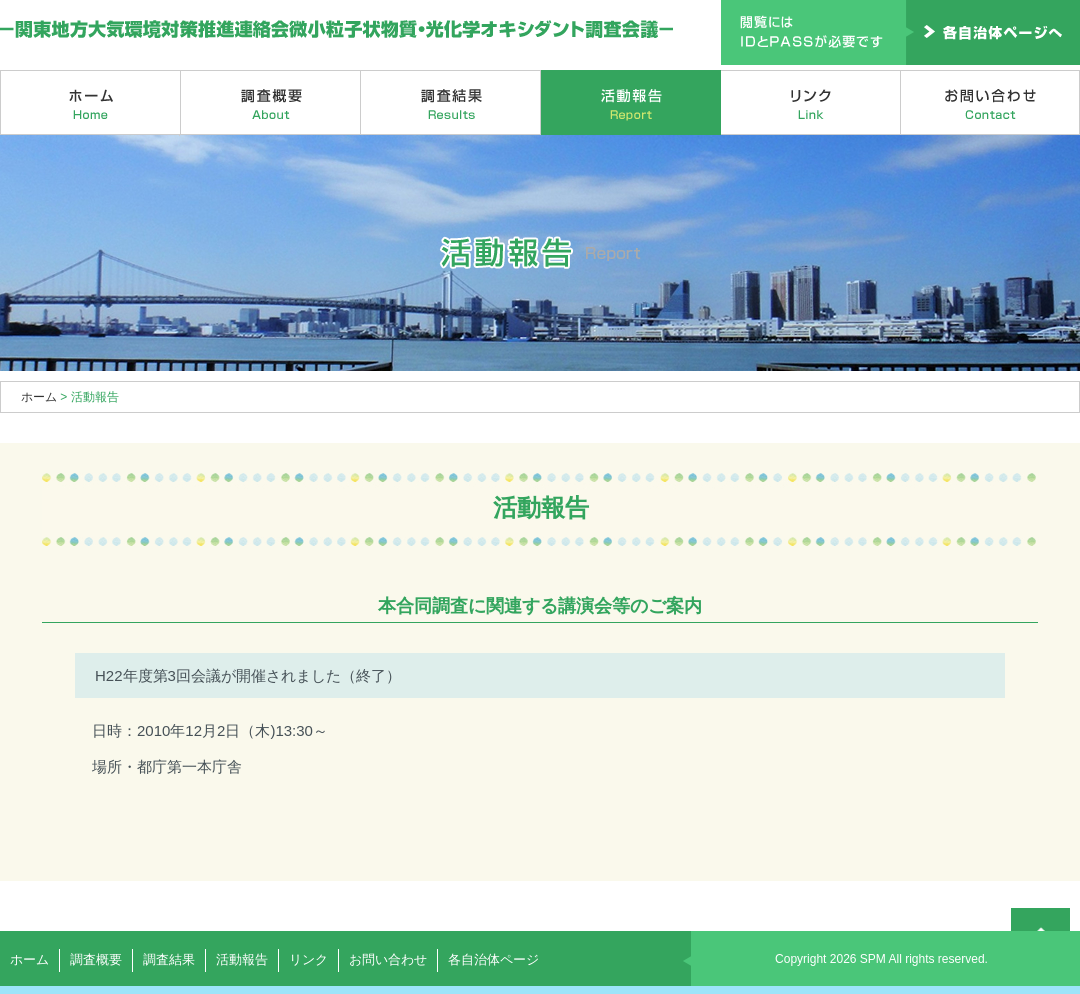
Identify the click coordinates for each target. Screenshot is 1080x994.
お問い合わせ (990, 102)
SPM (873, 959)
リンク (811, 102)
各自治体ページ (493, 959)
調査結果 (451, 102)
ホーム (90, 102)
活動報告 (631, 102)
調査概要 (271, 102)
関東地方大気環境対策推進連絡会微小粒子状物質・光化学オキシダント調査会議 (337, 30)
